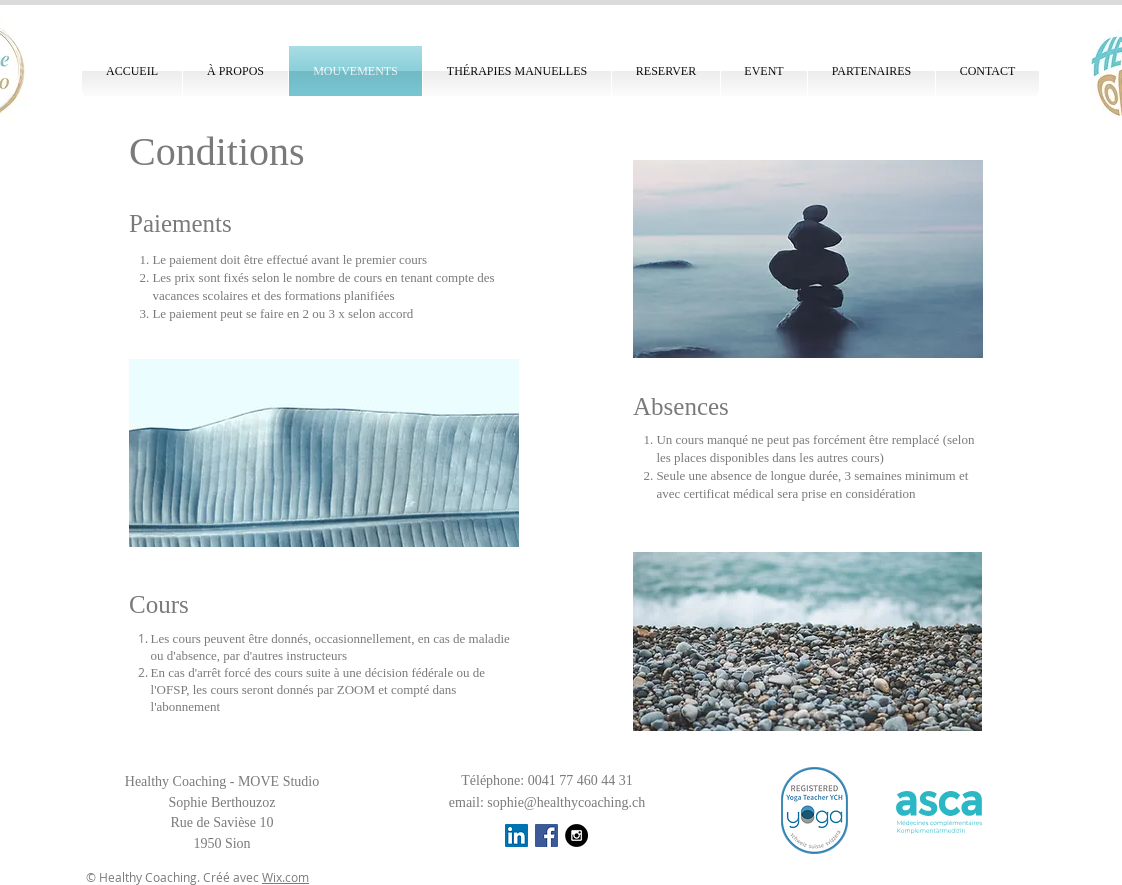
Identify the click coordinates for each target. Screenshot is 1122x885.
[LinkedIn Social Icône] (516, 835)
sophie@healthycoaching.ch (566, 802)
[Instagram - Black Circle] (576, 835)
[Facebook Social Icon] (546, 835)
